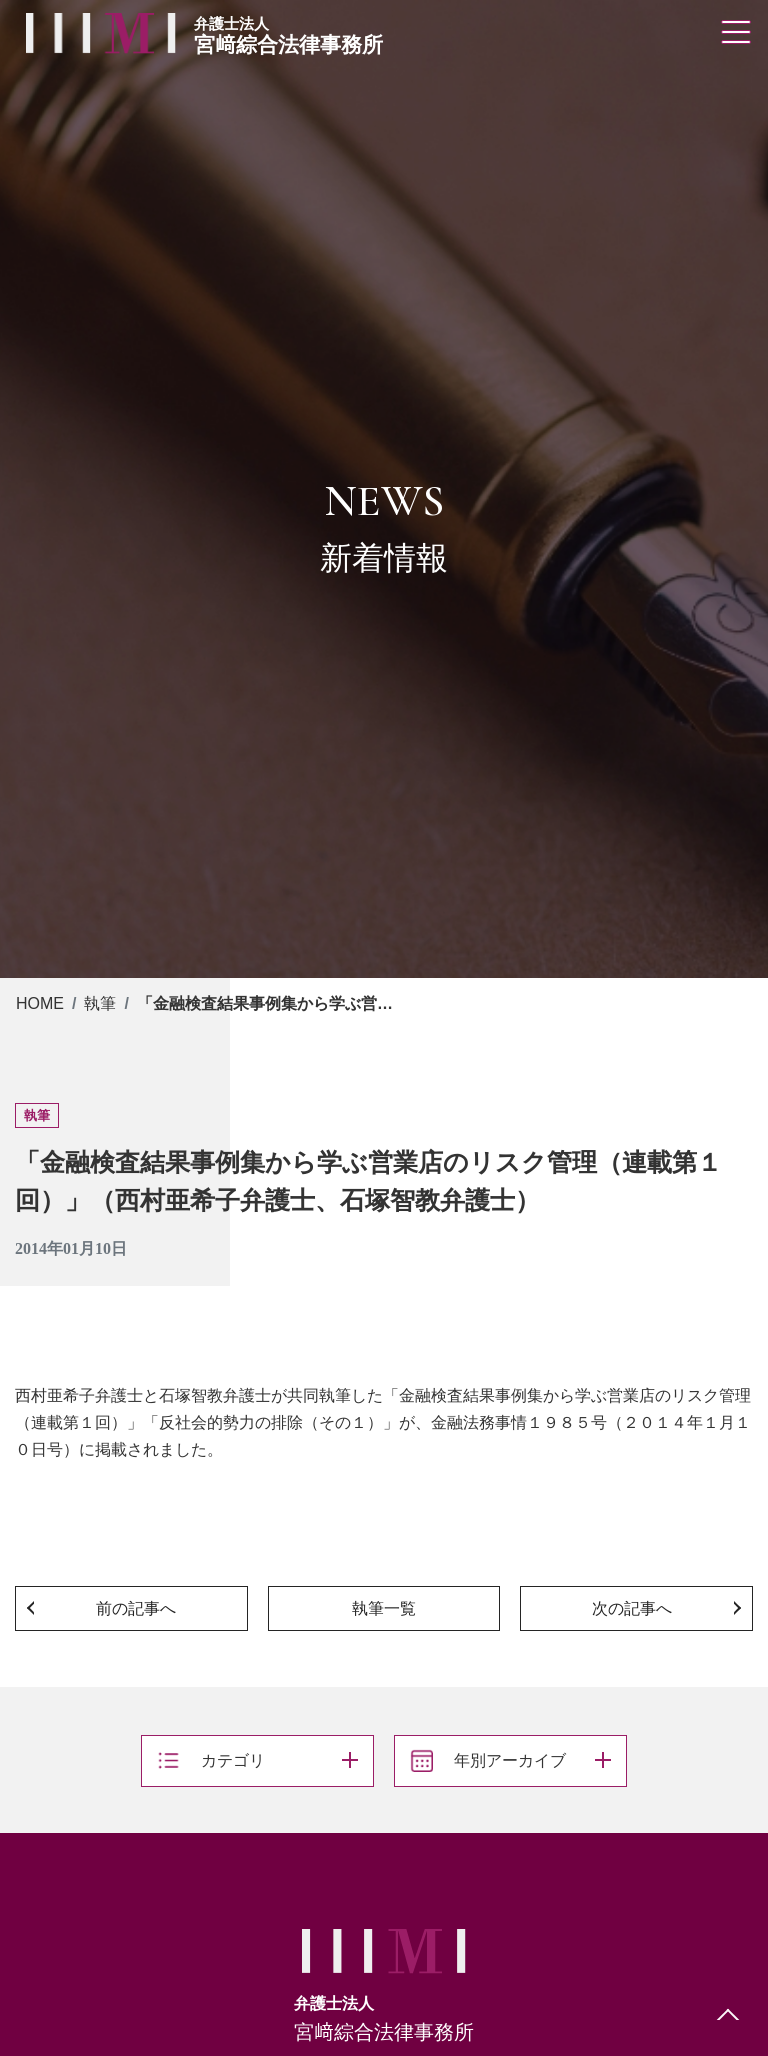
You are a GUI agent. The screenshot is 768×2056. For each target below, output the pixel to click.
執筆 (100, 1003)
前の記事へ (136, 1608)
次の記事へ (632, 1608)
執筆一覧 (384, 1608)
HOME (40, 1003)
